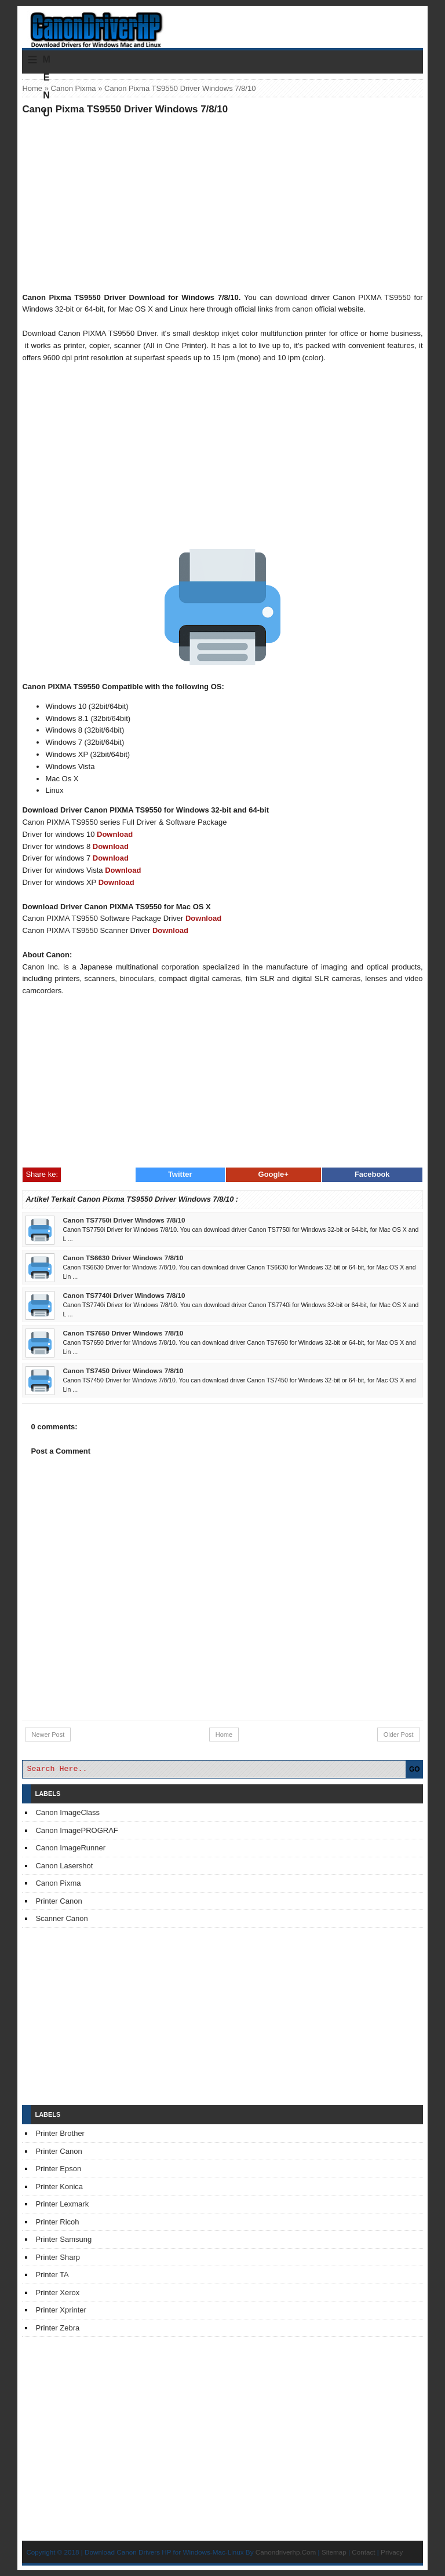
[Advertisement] (223, 203)
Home (32, 88)
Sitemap (334, 2552)
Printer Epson (58, 2168)
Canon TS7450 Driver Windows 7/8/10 (123, 1370)
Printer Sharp (57, 2257)
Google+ (273, 1174)
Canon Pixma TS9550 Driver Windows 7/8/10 (125, 109)
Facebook (372, 1174)
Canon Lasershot (64, 1865)
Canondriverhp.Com (286, 2552)
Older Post (399, 1734)
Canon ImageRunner (70, 1847)
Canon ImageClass (67, 1812)
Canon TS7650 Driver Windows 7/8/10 (123, 1333)
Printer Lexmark (62, 2204)
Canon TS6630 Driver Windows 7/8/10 (123, 1257)
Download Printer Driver (222, 25)
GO (414, 1769)
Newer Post (47, 1734)
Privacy (392, 2552)
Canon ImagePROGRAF (76, 1830)
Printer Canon (58, 1901)
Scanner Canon (61, 1918)
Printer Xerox (57, 2292)
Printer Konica (59, 2186)
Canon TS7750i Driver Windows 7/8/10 (124, 1220)
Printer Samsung (63, 2239)
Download (115, 834)
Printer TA (51, 2274)
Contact (363, 2552)
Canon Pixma (73, 88)
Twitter (180, 1174)
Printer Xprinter (60, 2310)
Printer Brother (60, 2133)
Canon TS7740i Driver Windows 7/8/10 (124, 1295)
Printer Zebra (57, 2327)
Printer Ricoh (57, 2222)
